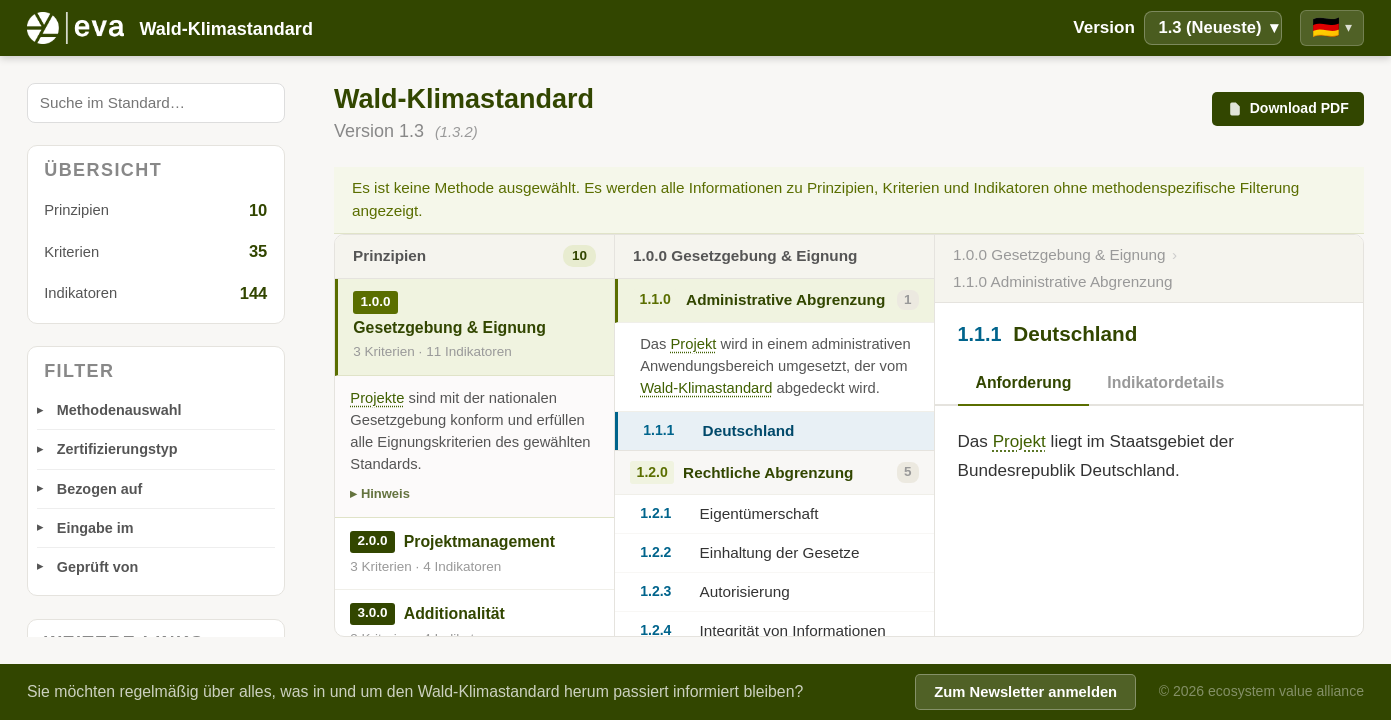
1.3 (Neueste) (1217, 28)
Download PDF (1287, 108)
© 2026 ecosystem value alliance (1261, 691)
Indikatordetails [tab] (1165, 382)
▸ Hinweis (380, 493)
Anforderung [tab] (1024, 382)
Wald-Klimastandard (706, 388)
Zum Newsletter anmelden (1025, 692)
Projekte (377, 398)
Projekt (694, 344)
